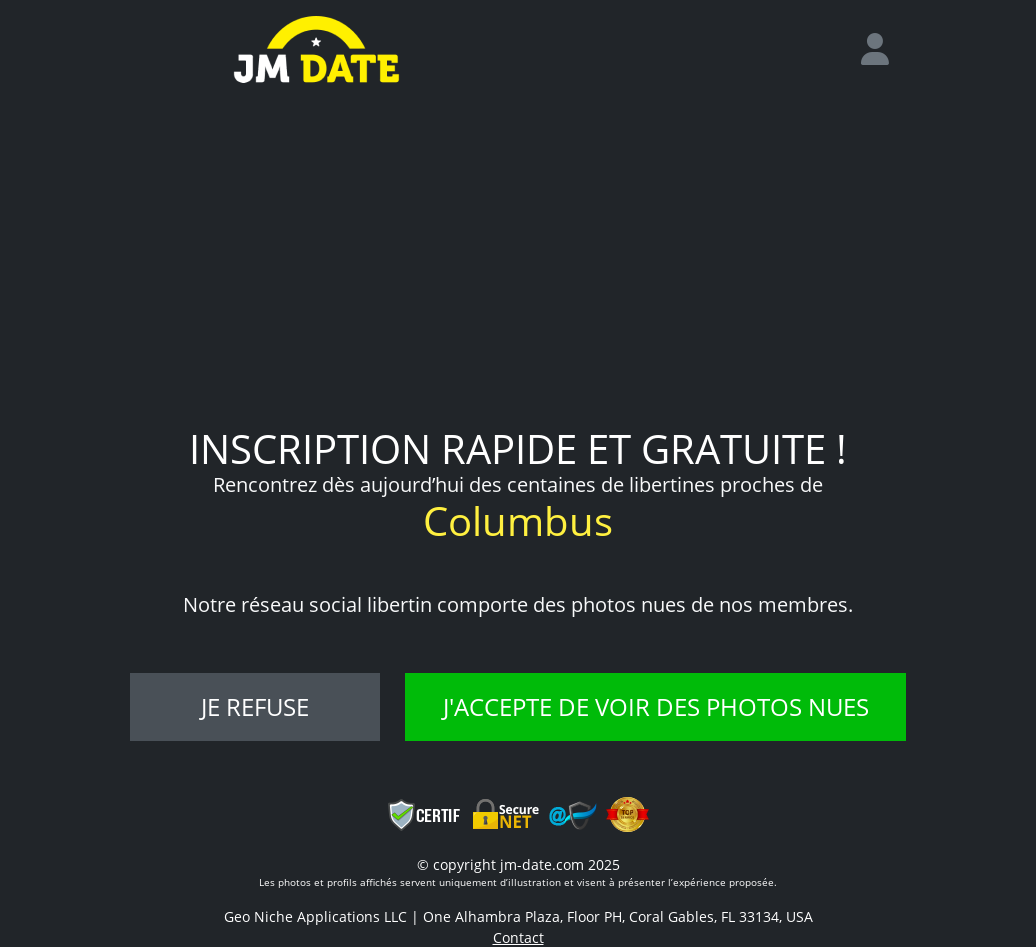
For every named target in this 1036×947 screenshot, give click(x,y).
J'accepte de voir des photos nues (656, 706)
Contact (518, 937)
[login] (883, 50)
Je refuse (255, 706)
